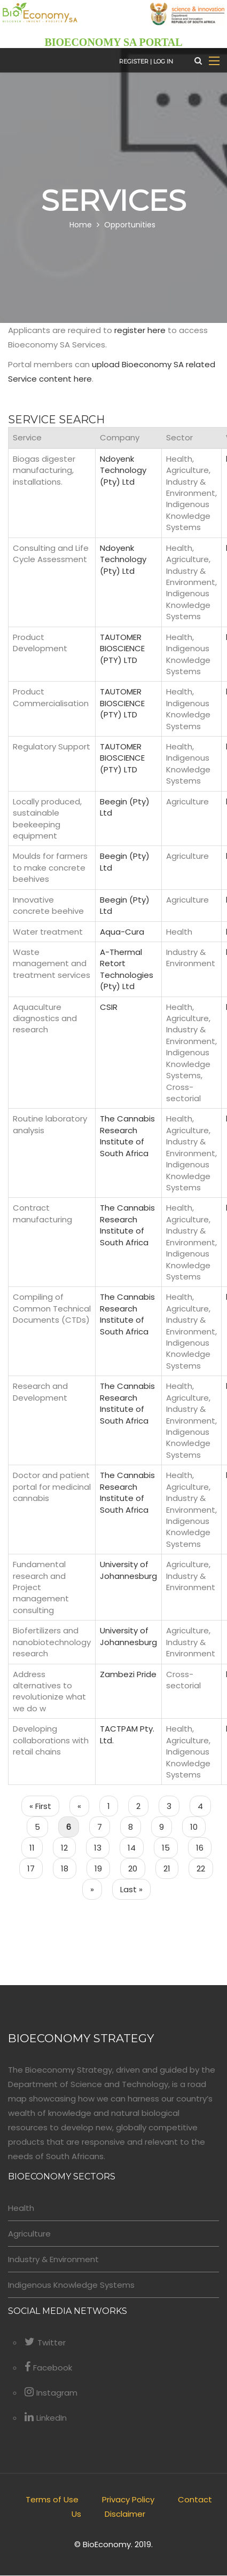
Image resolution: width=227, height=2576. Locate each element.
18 (68, 1868)
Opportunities (129, 224)
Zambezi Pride (128, 1674)
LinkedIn (46, 2418)
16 (204, 1847)
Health (21, 2208)
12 (68, 1847)
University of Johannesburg (128, 1570)
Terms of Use (52, 2500)
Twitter (45, 2343)
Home (80, 224)
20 (136, 1868)
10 (198, 1826)
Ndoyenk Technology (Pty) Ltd (123, 470)
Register (133, 62)
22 (205, 1868)
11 (36, 1847)
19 (102, 1868)
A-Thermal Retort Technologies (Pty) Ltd (126, 969)
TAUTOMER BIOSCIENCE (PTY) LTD (122, 648)
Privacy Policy (128, 2500)
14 (136, 1847)
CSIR (109, 1007)
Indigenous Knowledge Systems (71, 2285)
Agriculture (29, 2234)
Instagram (51, 2393)
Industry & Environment (53, 2259)
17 (35, 1868)
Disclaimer (125, 2514)
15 (170, 1847)
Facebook (48, 2368)
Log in (163, 62)
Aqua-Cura (122, 931)
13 (101, 1847)
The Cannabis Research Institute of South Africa (127, 1136)
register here (140, 330)
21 (170, 1868)
